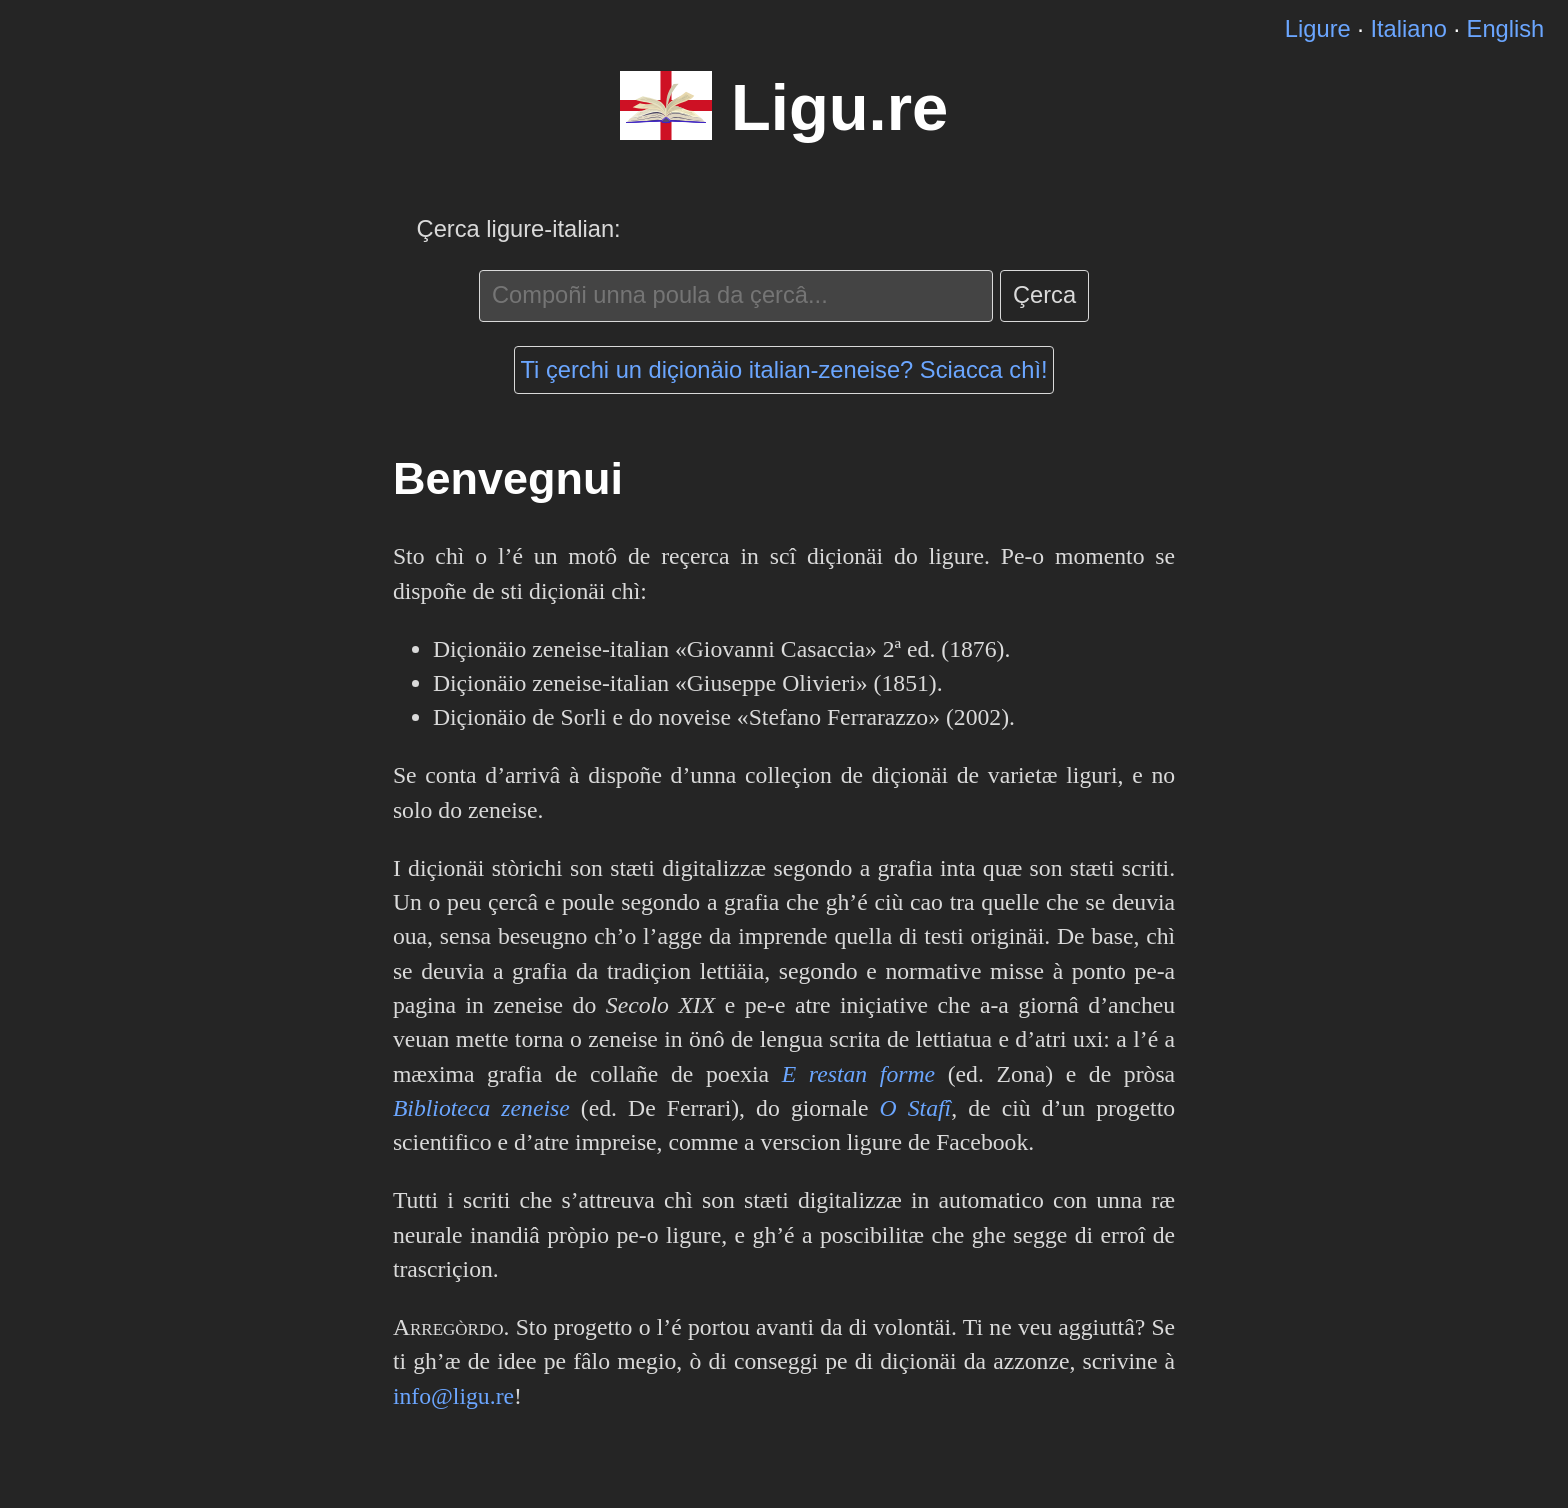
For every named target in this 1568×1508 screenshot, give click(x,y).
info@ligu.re (453, 1396)
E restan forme (858, 1074)
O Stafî (916, 1108)
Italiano (1408, 29)
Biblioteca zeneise (481, 1108)
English (1506, 29)
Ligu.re (839, 107)
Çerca (1044, 295)
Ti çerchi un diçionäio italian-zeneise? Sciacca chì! (783, 370)
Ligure (1318, 29)
